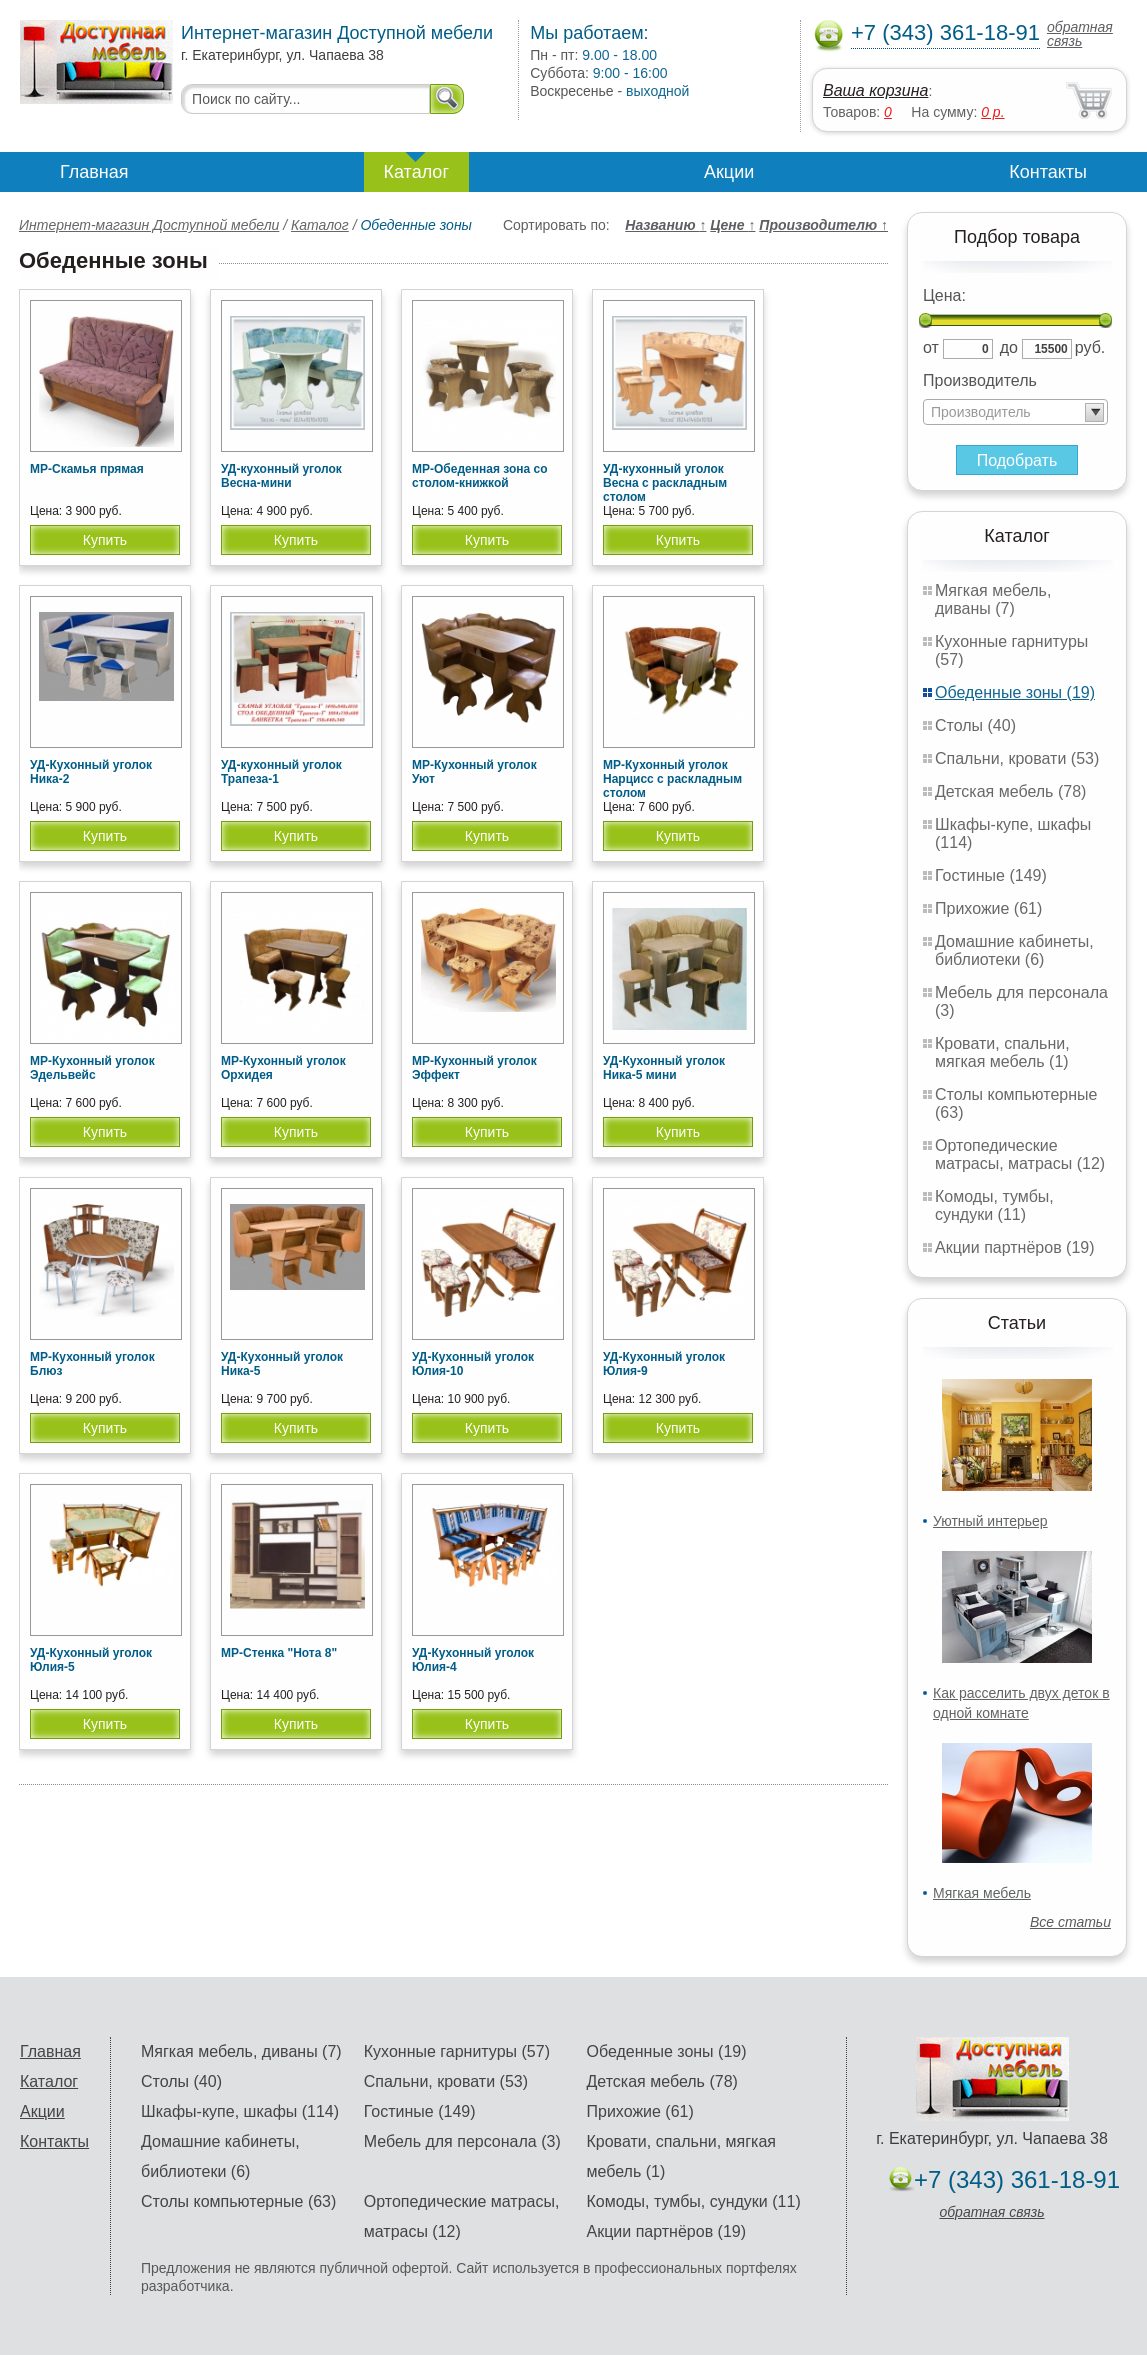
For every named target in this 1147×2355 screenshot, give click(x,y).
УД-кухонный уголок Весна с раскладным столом (665, 483)
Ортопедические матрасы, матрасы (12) (1020, 1154)
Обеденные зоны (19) (1015, 692)
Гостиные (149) (991, 875)
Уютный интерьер (990, 1521)
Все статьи (1070, 1922)
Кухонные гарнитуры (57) (457, 2051)
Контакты (1048, 172)
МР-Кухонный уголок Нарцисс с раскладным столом (672, 779)
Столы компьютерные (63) (238, 2201)
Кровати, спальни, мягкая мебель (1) (1002, 1052)
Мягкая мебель (982, 1893)
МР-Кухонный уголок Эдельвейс (92, 1068)
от (931, 347)
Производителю (823, 225)
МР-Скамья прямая (87, 469)
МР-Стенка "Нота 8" (279, 1653)
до (1009, 347)
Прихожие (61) (988, 908)
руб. (1090, 347)
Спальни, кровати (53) (1017, 758)
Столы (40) (975, 725)
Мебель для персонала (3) (462, 2141)
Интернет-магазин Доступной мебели (149, 225)
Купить (105, 540)
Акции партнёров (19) (1015, 1247)
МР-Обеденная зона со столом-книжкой (479, 476)
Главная (94, 172)
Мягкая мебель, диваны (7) (993, 599)
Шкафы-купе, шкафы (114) (240, 2111)
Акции (729, 172)
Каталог (416, 172)
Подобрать (1017, 460)
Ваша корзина (875, 90)
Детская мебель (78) (1010, 791)
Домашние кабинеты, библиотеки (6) (1014, 950)
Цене (732, 225)
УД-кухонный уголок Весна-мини (281, 476)
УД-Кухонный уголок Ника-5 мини (664, 1068)
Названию (665, 225)
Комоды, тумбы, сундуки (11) (994, 1205)
